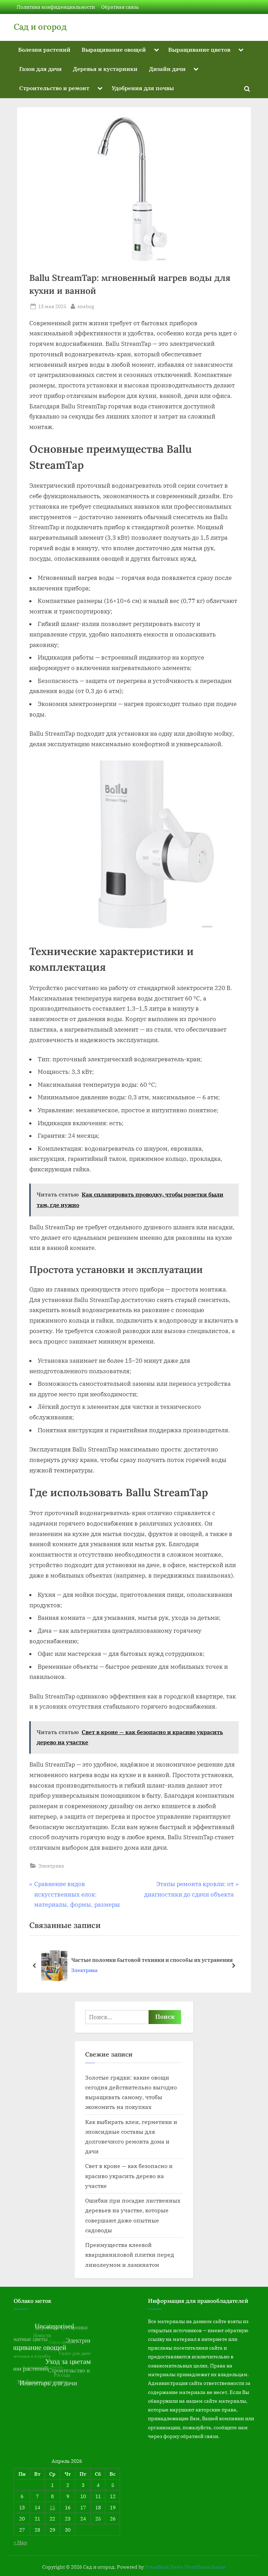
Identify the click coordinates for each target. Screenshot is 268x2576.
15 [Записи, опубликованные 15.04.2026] (52, 2507)
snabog (85, 306)
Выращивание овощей (114, 49)
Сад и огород (40, 26)
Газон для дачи (40, 68)
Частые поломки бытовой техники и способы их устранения (152, 1959)
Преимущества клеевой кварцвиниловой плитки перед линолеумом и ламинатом (129, 2254)
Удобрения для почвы (143, 88)
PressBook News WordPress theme (185, 2567)
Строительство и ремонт (54, 88)
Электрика (51, 1865)
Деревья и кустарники (105, 68)
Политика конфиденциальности (56, 6)
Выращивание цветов (199, 49)
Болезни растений (44, 49)
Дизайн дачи (167, 68)
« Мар (20, 2542)
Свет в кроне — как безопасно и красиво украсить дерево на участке (129, 2175)
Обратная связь (120, 6)
